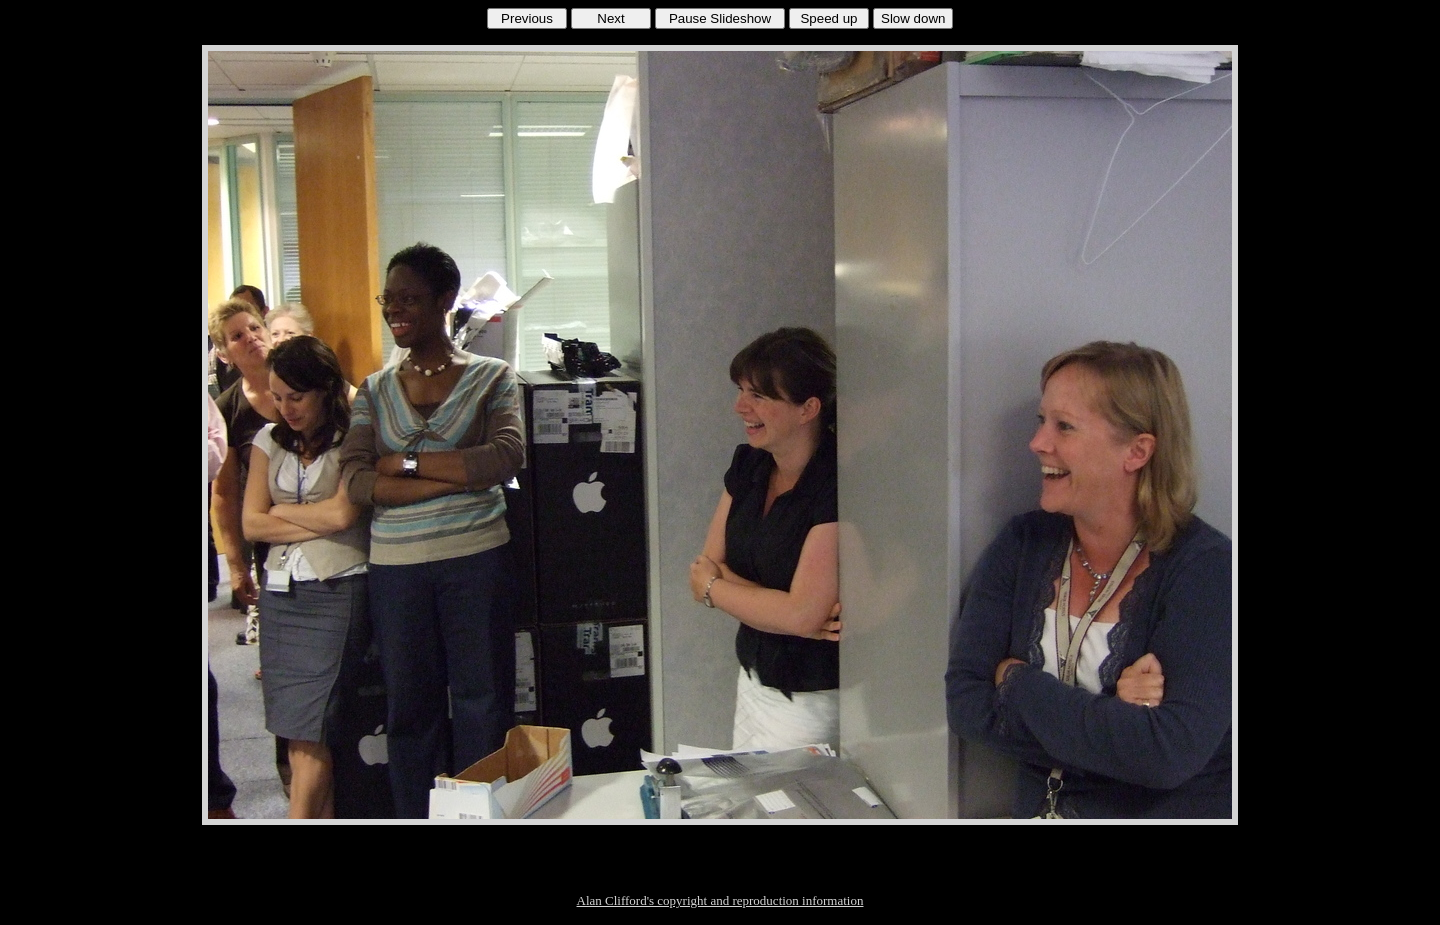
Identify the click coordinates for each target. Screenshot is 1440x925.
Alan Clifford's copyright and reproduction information (720, 900)
